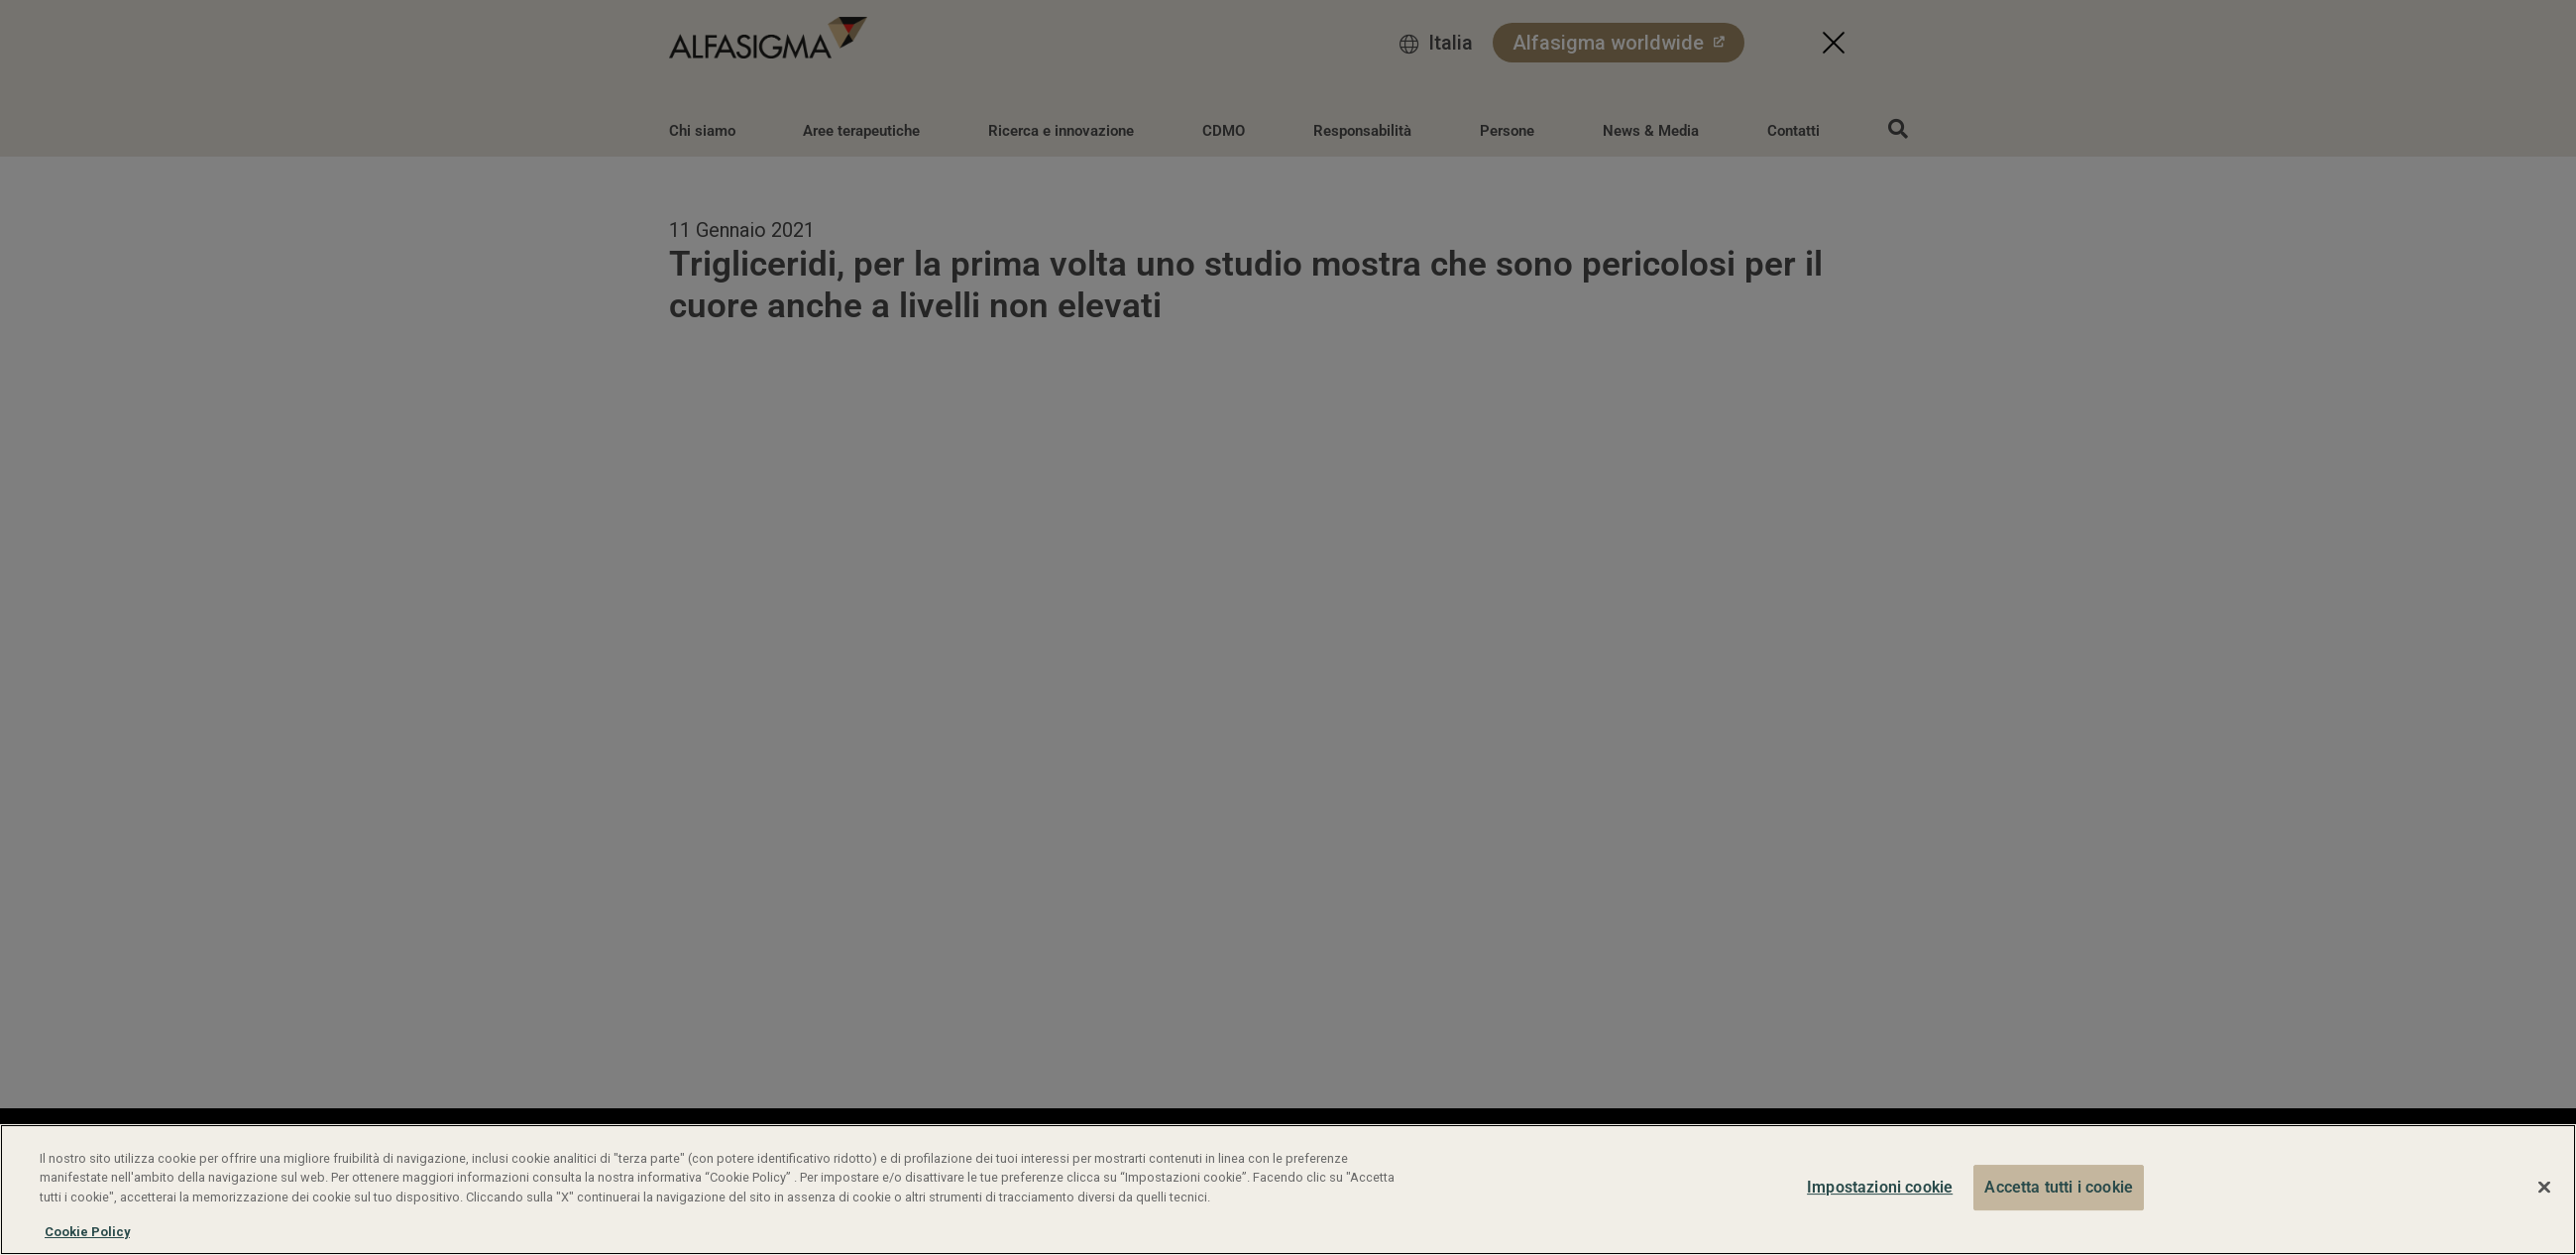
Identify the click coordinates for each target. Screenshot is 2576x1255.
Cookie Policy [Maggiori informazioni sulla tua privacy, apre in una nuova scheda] (87, 1231)
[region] (1288, 1189)
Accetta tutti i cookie (2058, 1187)
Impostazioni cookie (1880, 1187)
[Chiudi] (2544, 1187)
